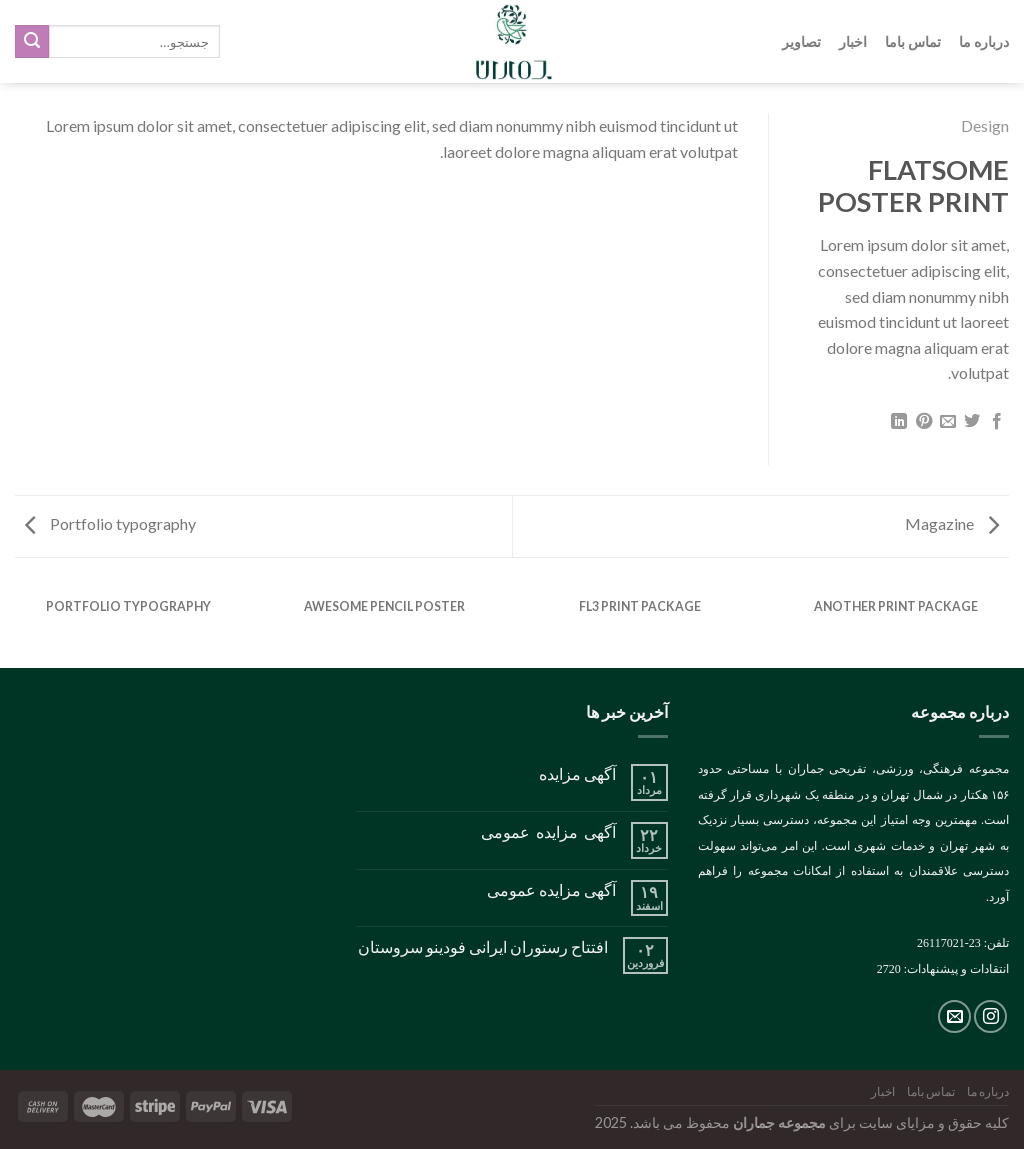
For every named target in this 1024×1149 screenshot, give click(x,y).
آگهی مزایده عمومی (548, 831)
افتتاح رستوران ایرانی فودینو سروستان (483, 946)
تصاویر (801, 41)
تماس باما (913, 41)
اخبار (853, 41)
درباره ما (984, 41)
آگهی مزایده (577, 773)
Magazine (952, 523)
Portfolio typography (110, 523)
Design (985, 125)
